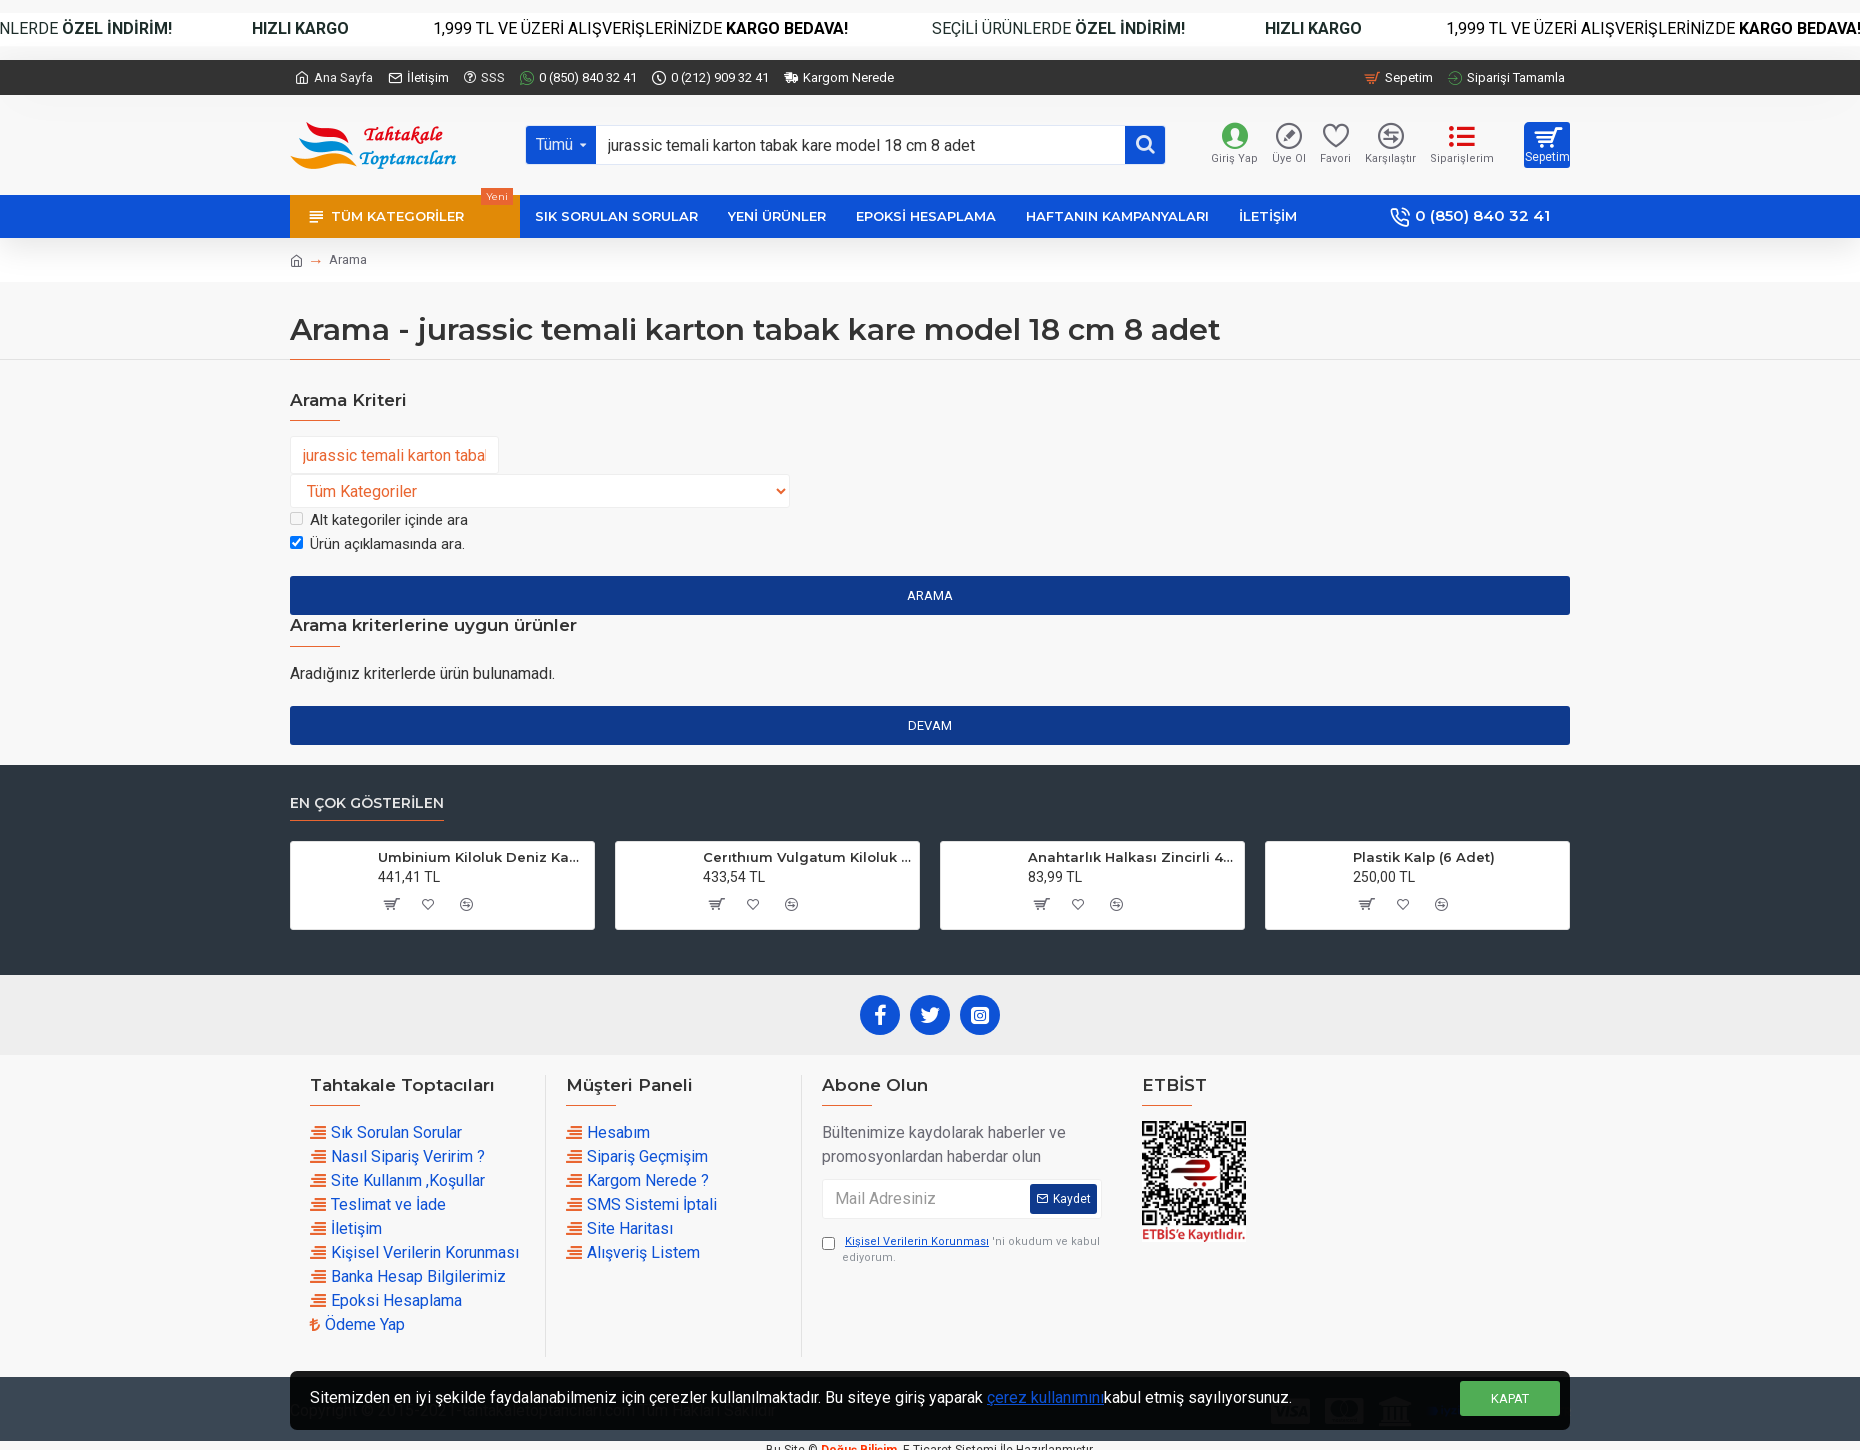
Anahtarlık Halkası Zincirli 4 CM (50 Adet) (1132, 857)
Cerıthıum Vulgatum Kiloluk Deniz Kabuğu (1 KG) (807, 857)
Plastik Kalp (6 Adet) (1424, 857)
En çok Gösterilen (367, 803)
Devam (930, 725)
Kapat (1510, 1398)
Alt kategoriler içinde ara (379, 520)
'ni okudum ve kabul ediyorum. (961, 1249)
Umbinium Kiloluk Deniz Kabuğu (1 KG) (482, 857)
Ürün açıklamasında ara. (377, 544)
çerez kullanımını (1045, 1397)
